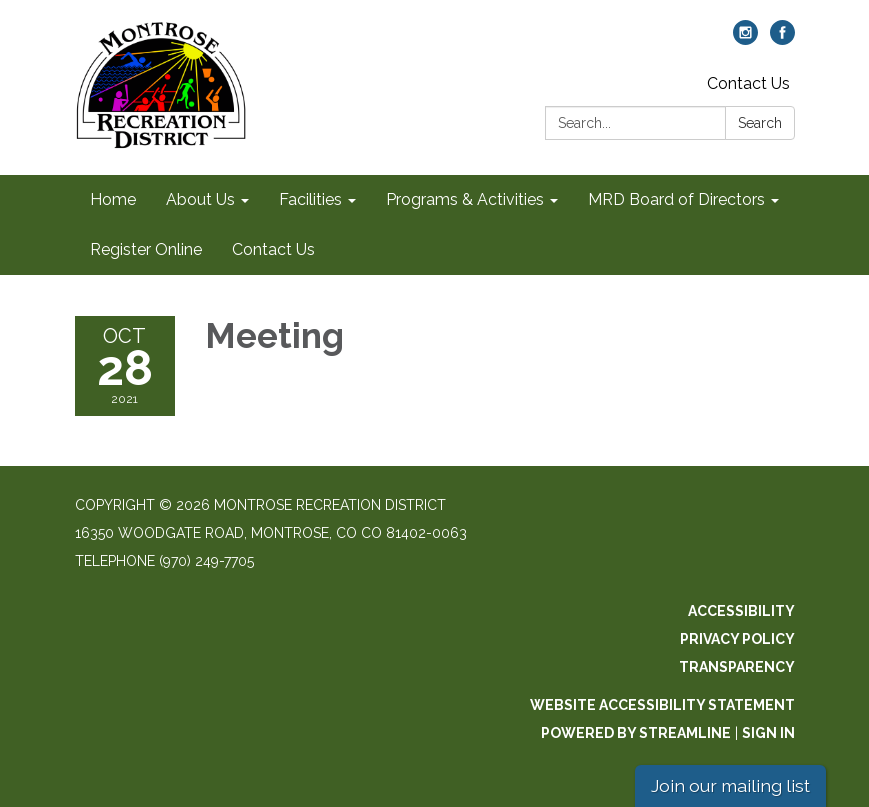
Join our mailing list (730, 785)
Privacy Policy (737, 639)
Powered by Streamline (636, 733)
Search (760, 123)
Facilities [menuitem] (310, 199)
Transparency (737, 667)
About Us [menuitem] (200, 199)
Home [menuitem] (113, 199)
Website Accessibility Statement (662, 705)
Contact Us (748, 83)
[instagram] (745, 39)
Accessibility (741, 611)
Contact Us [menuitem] (273, 249)
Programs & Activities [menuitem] (465, 199)
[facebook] (782, 39)
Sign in (768, 733)
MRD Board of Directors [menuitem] (676, 199)
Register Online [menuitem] (146, 249)
